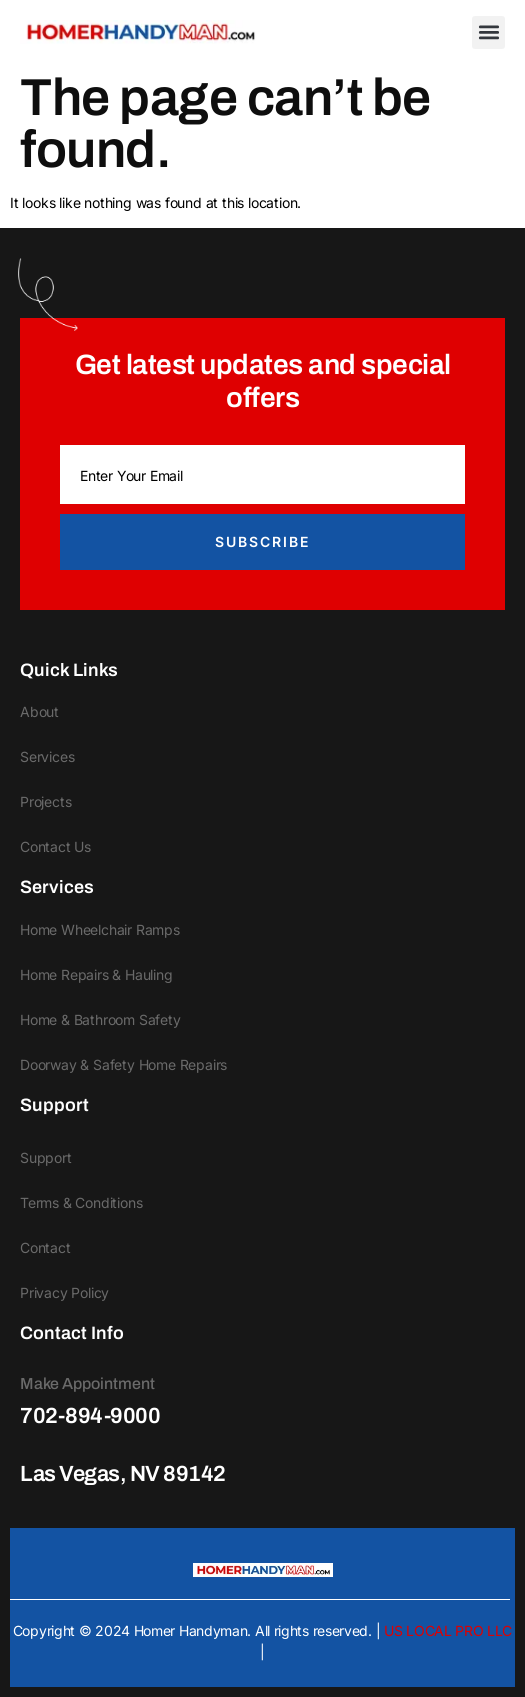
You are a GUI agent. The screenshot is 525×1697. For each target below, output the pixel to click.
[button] (488, 32)
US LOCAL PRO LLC (448, 1630)
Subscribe (262, 541)
